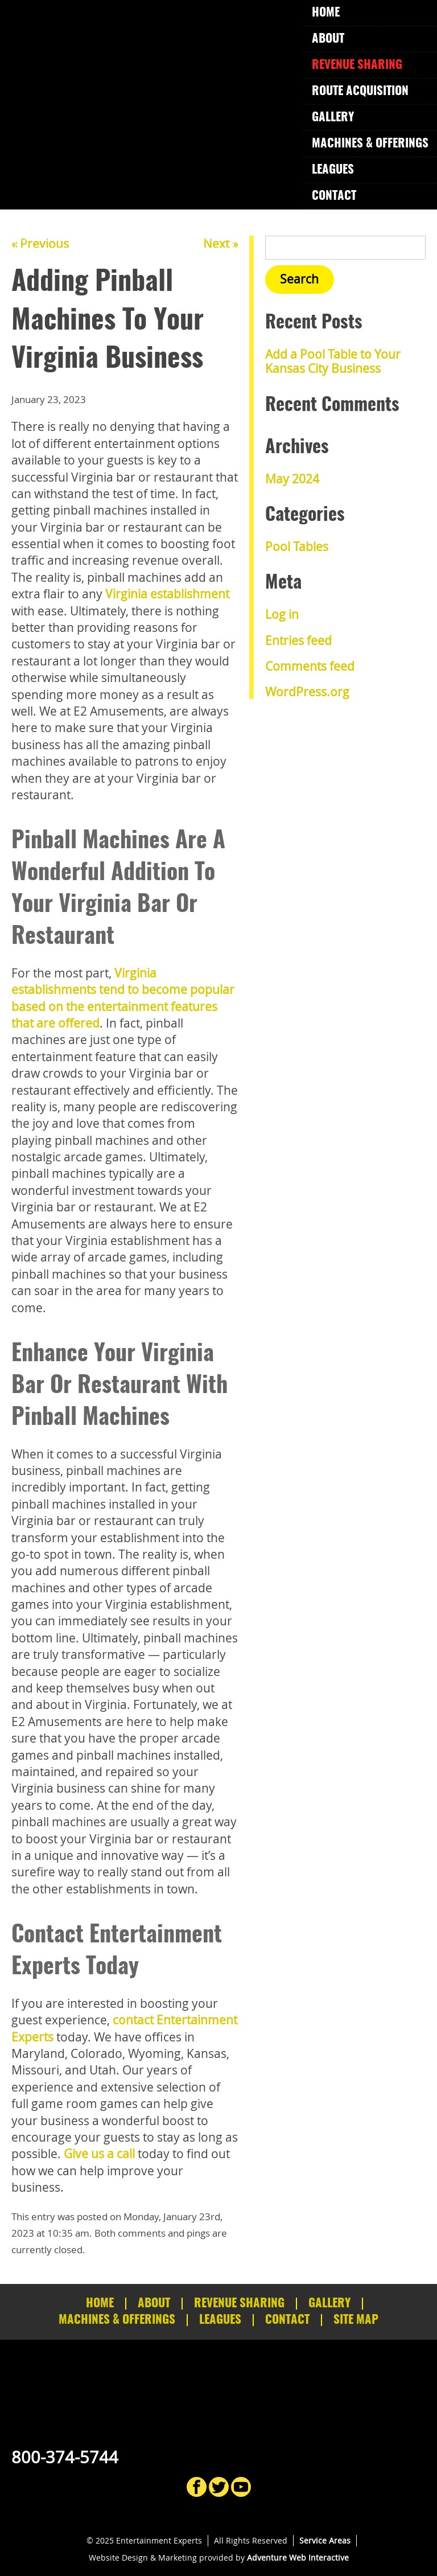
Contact (334, 196)
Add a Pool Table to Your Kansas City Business (333, 361)
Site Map (355, 2320)
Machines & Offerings (370, 144)
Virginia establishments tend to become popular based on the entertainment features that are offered (122, 998)
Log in (282, 614)
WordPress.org (307, 692)
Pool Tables (296, 546)
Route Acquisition (360, 91)
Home (326, 13)
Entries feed (298, 640)
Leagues (333, 170)
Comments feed (309, 666)
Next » (220, 244)
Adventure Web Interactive (298, 2557)
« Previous (40, 244)
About (328, 39)
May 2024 (292, 479)
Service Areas (325, 2540)
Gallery (333, 118)
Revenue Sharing (357, 65)
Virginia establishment (167, 594)
